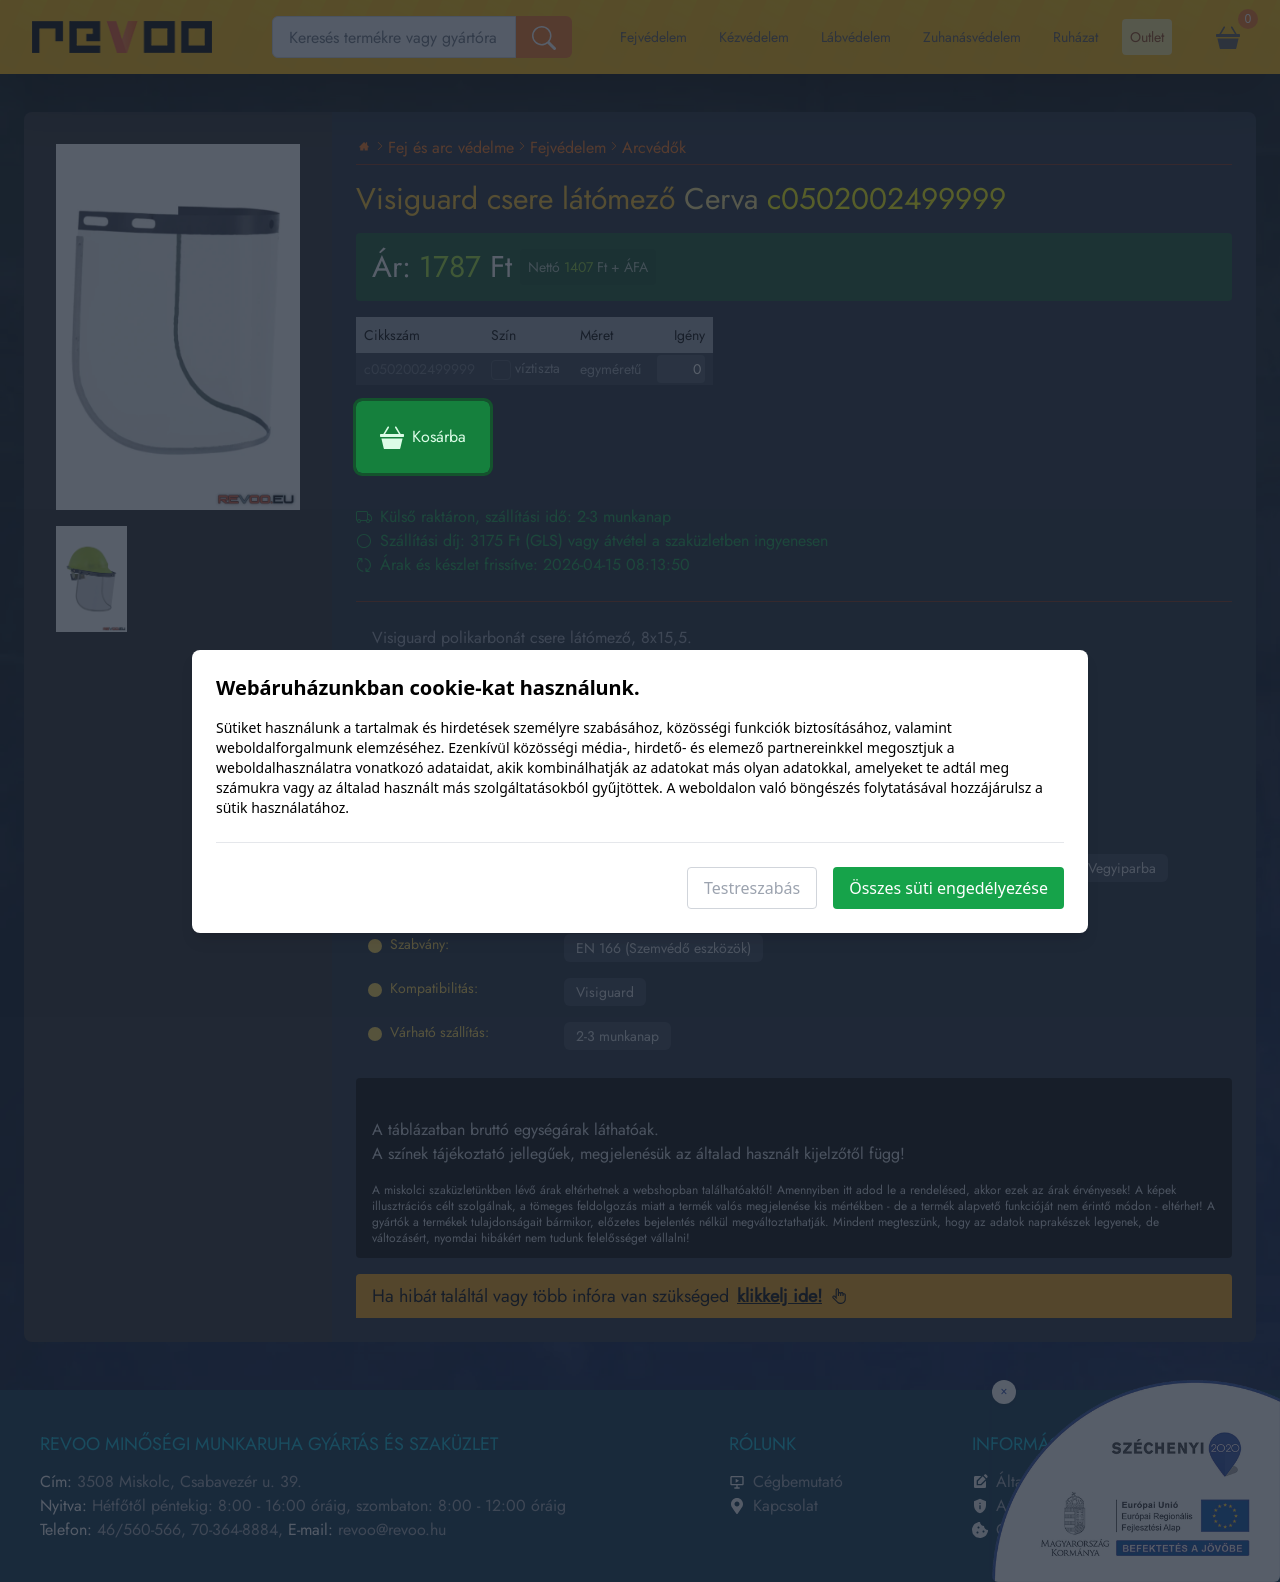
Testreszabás (752, 888)
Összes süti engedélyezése (948, 888)
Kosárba (423, 437)
